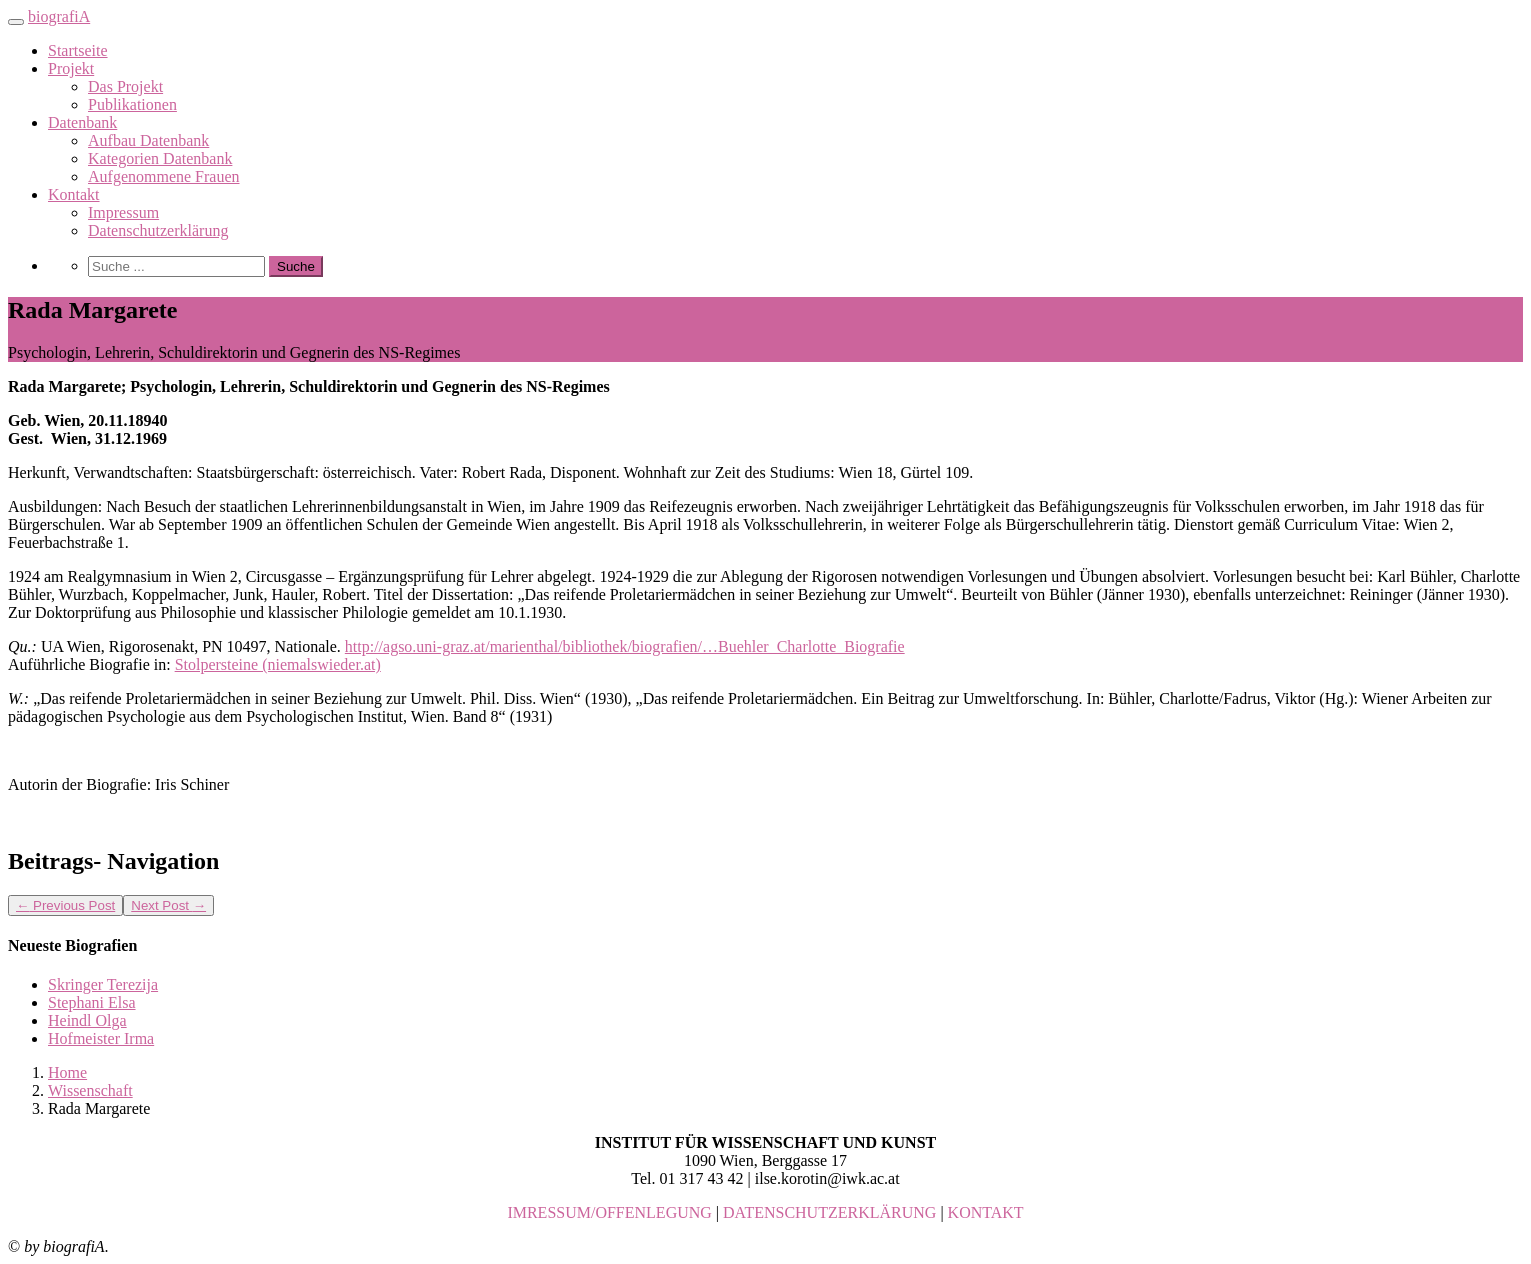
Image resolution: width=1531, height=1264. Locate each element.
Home (67, 1072)
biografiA (59, 16)
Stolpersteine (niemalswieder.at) (278, 664)
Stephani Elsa (92, 1002)
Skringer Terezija (103, 984)
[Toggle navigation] (16, 22)
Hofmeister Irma (101, 1038)
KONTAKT (986, 1212)
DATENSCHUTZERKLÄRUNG (829, 1212)
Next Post (168, 905)
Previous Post (65, 905)
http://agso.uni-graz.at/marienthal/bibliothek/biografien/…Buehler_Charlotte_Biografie (625, 646)
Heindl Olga (87, 1020)
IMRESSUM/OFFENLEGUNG (609, 1212)
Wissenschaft (90, 1090)
